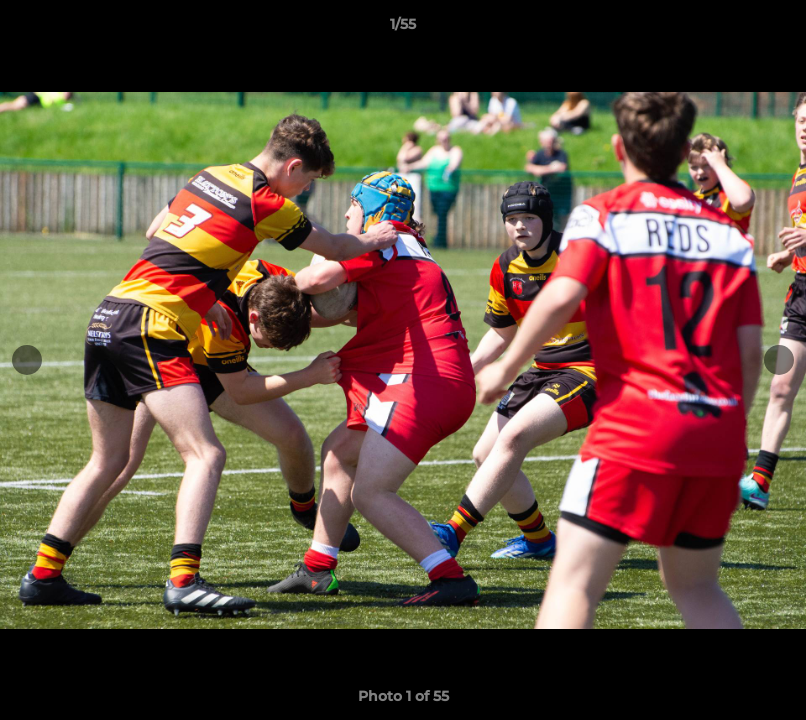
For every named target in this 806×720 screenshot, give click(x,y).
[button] (770, 29)
